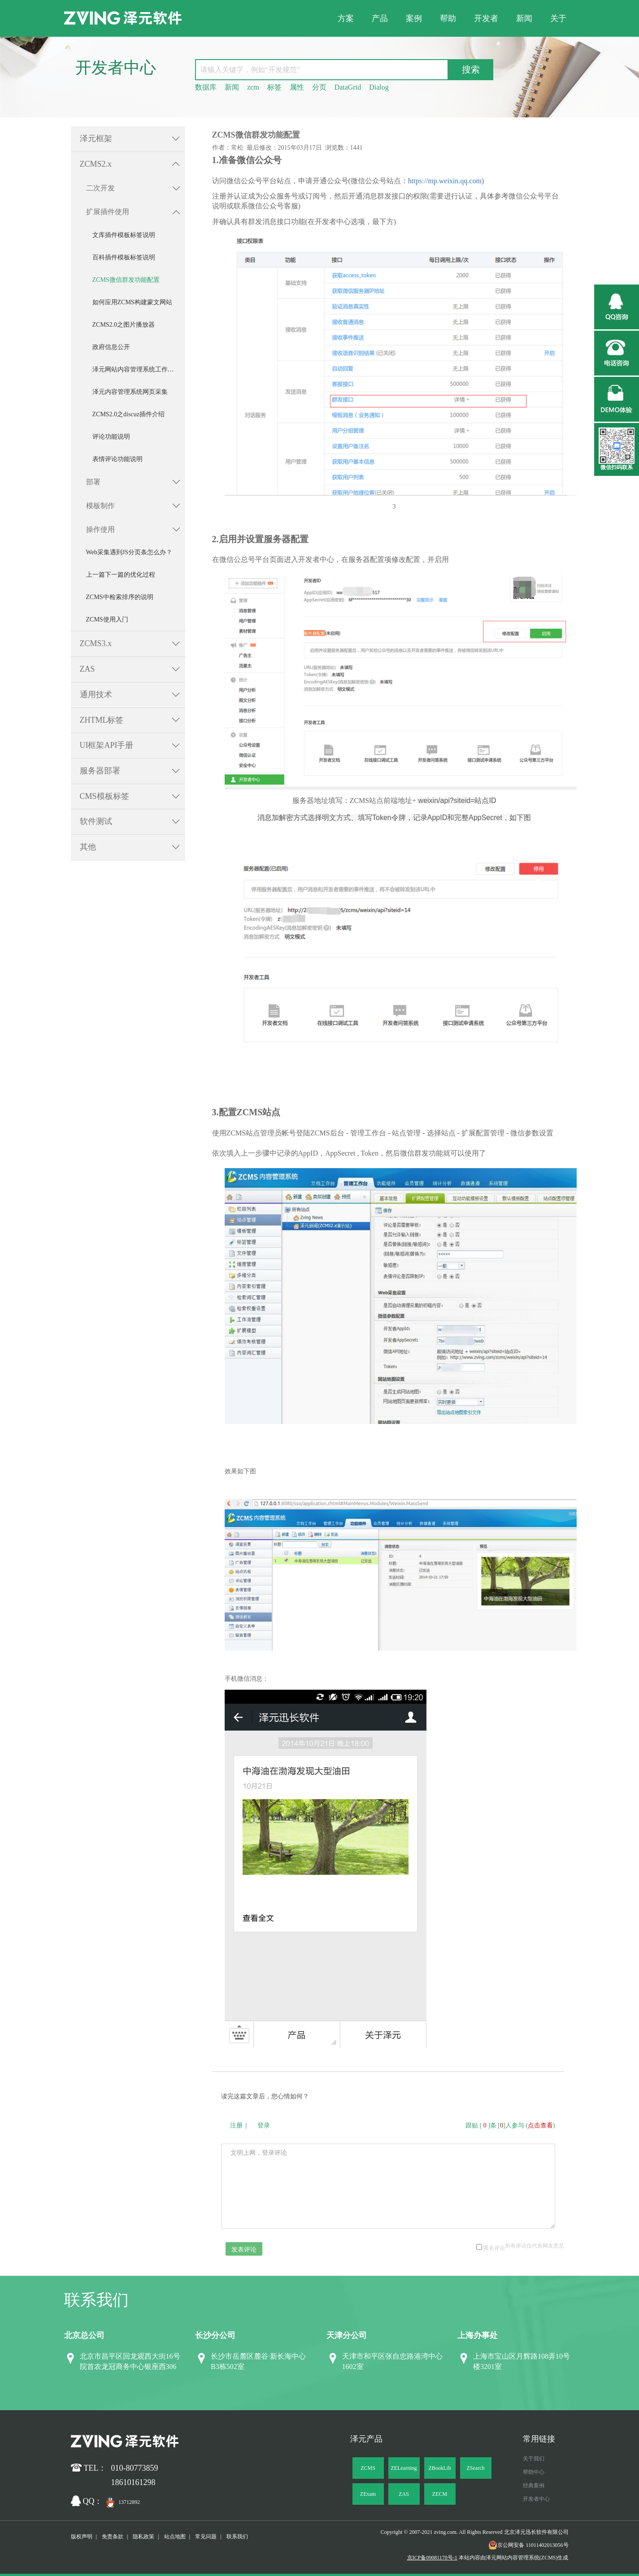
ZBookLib (440, 2468)
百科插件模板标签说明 (123, 257)
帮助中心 (533, 2472)
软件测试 (96, 821)
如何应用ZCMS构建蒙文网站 (132, 302)
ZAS (87, 668)
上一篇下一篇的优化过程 (120, 574)
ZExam (368, 2494)
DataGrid (348, 87)
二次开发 (100, 188)
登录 (263, 2125)
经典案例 (533, 2485)
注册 (236, 2125)
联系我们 (237, 2536)
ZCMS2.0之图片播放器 (123, 324)
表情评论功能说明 (117, 459)
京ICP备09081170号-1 (432, 2557)
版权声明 (81, 2536)
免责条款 (112, 2536)
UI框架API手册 (107, 745)
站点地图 (175, 2536)
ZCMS (368, 2468)
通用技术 (96, 694)
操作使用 (100, 529)
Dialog (379, 87)
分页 (319, 87)
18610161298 (133, 2482)
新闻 (524, 18)
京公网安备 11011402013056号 (528, 2545)
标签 (274, 87)
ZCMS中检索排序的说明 (119, 597)
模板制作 (100, 505)
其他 (88, 846)
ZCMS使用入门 (107, 619)
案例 (414, 18)
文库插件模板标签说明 (123, 235)
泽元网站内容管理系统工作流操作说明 (138, 369)
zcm (253, 87)
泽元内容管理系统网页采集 (130, 391)
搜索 (471, 69)
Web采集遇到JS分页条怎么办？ (129, 552)
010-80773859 (134, 2468)
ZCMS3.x (96, 643)
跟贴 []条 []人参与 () (510, 2125)
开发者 (486, 18)
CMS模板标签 (104, 796)
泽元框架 (96, 138)
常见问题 (206, 2536)
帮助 (448, 18)
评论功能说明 (111, 436)
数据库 (206, 87)
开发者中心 (536, 2499)
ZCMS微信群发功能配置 (126, 279)
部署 (93, 482)
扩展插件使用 (107, 212)
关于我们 (533, 2458)
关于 (558, 18)
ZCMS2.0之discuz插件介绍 (128, 414)
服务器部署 (100, 770)
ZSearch (476, 2468)
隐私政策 (143, 2536)
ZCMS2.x (96, 164)
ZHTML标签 (102, 720)
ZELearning (404, 2468)
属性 (297, 87)
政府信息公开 (111, 347)
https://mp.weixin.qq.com (445, 181)
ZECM (439, 2494)
